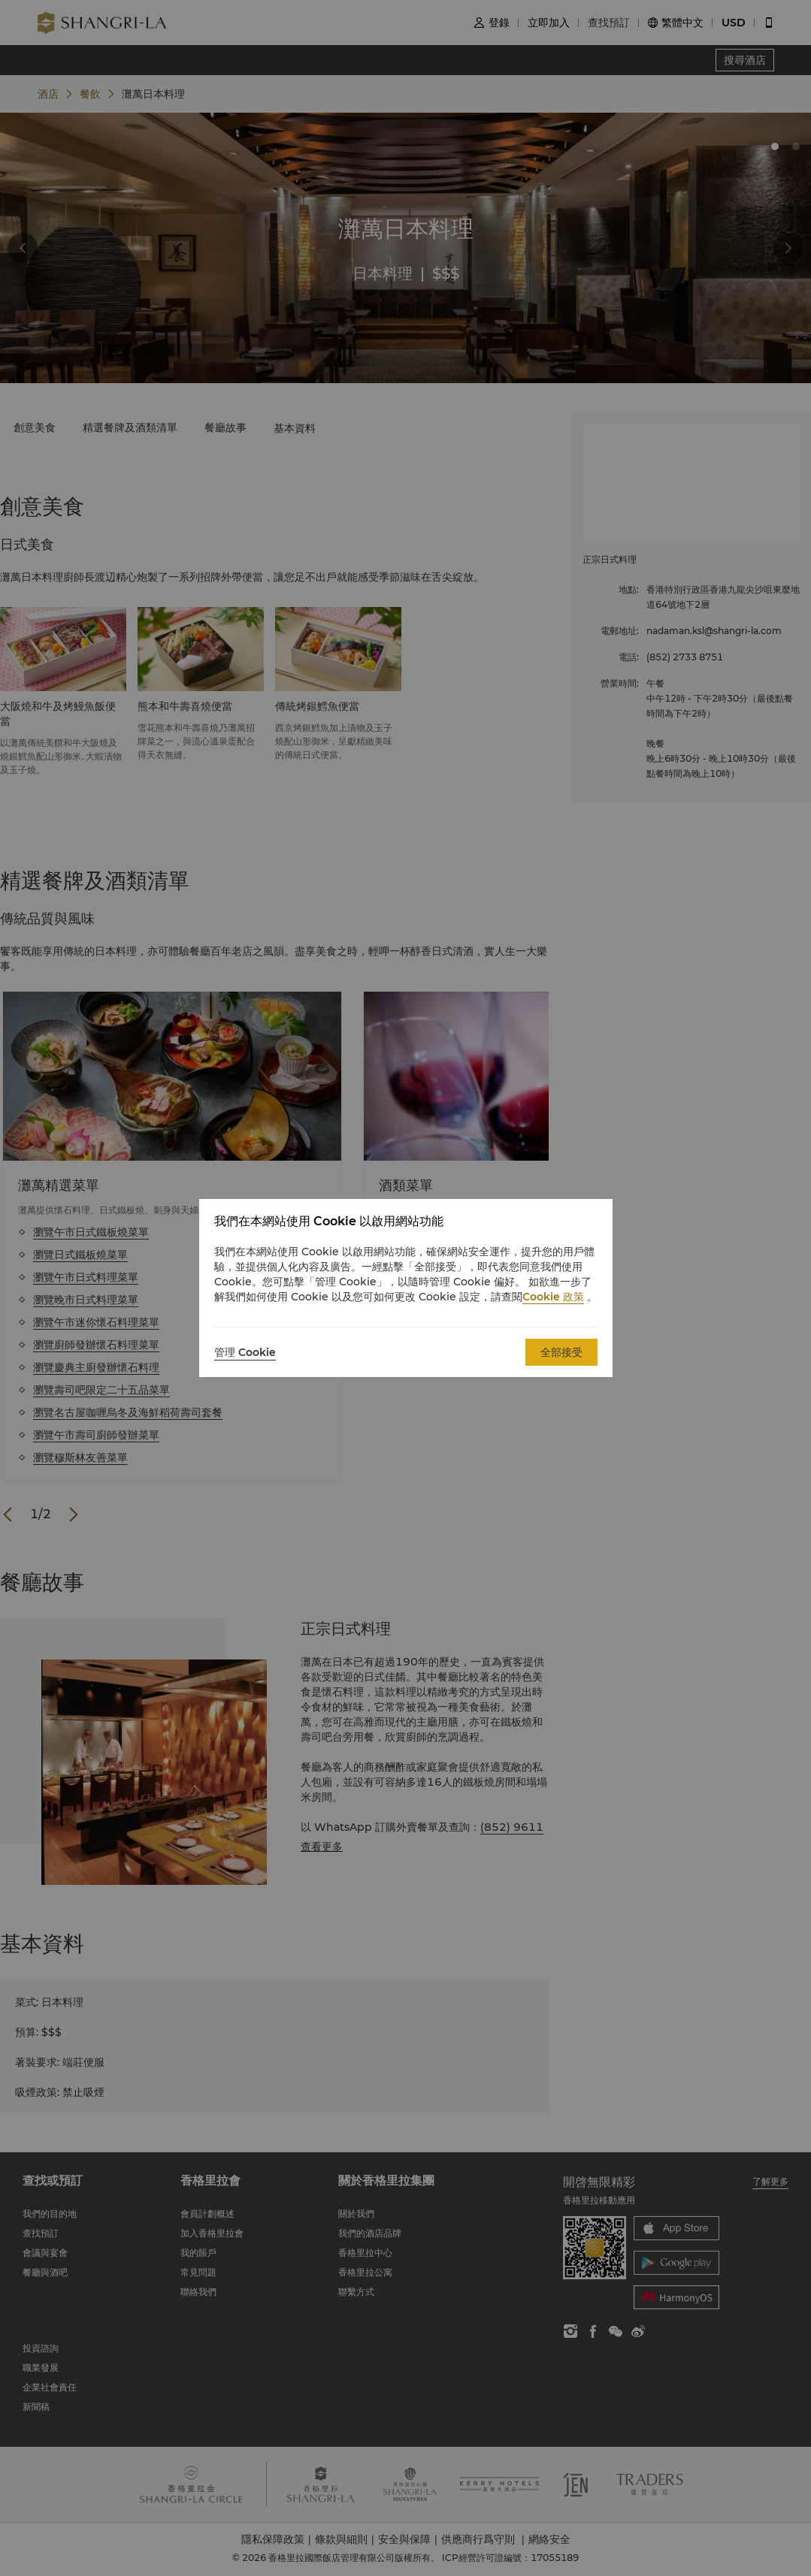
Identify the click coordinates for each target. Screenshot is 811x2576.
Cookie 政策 (553, 1296)
